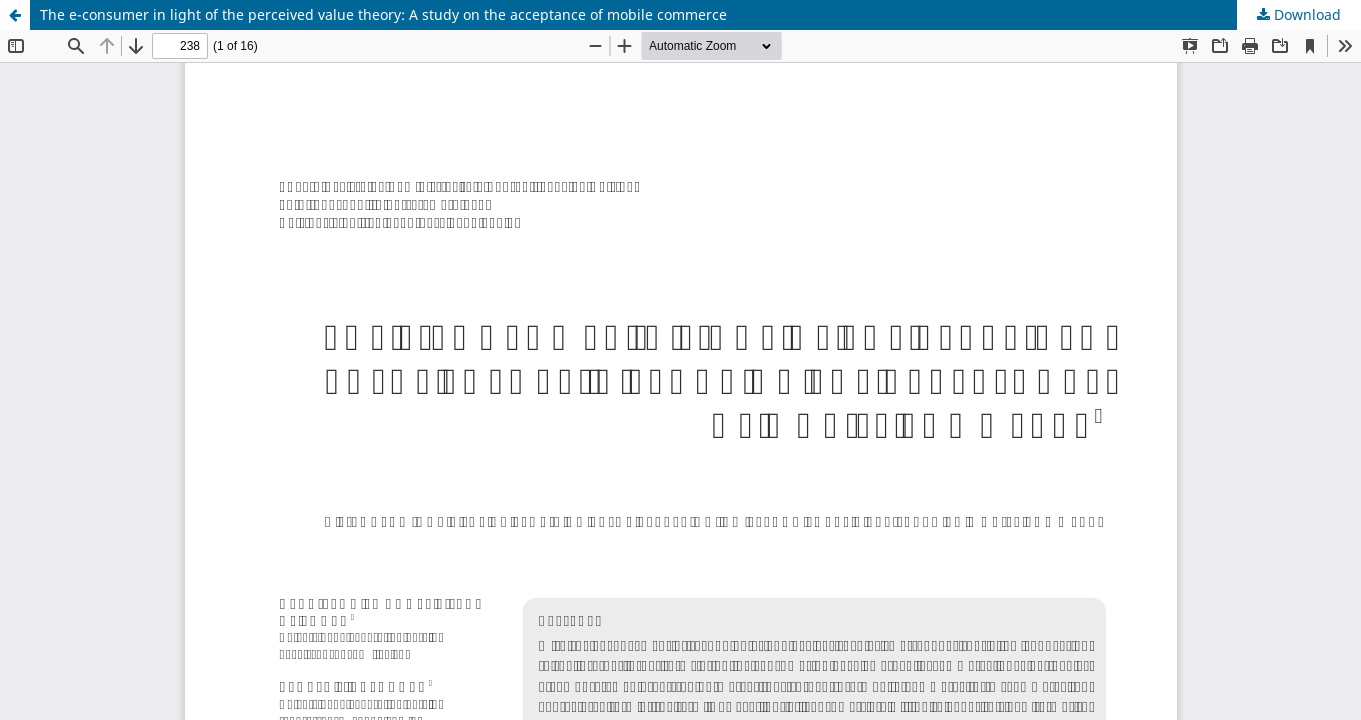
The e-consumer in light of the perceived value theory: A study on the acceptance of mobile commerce (383, 14)
